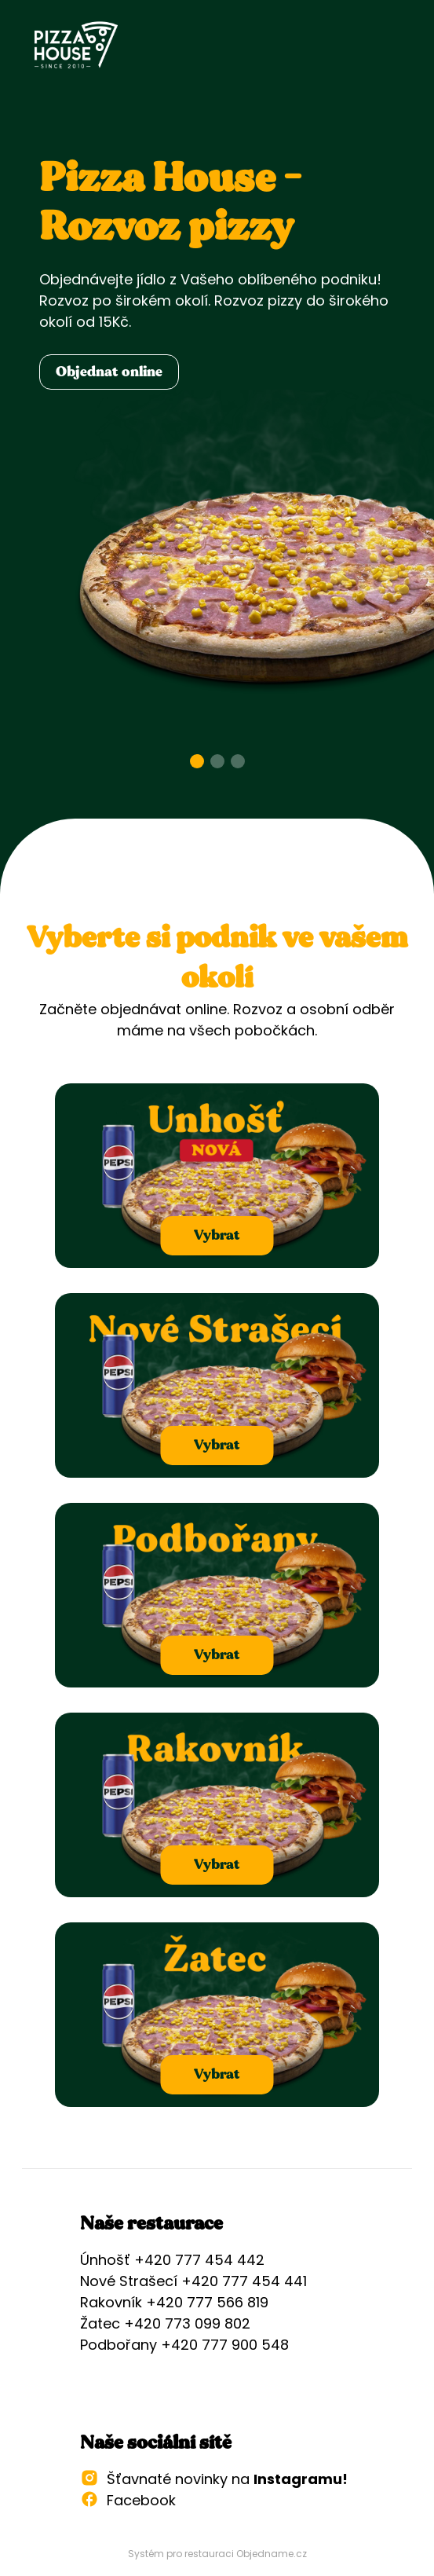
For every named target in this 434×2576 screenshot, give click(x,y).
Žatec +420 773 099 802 (165, 2323)
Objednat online (109, 372)
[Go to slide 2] (217, 761)
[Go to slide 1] (197, 761)
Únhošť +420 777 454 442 (172, 2260)
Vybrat (217, 1235)
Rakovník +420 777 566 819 (174, 2302)
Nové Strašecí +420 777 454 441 (193, 2281)
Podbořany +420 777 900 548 (184, 2344)
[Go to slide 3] (238, 761)
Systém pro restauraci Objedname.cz (217, 2553)
